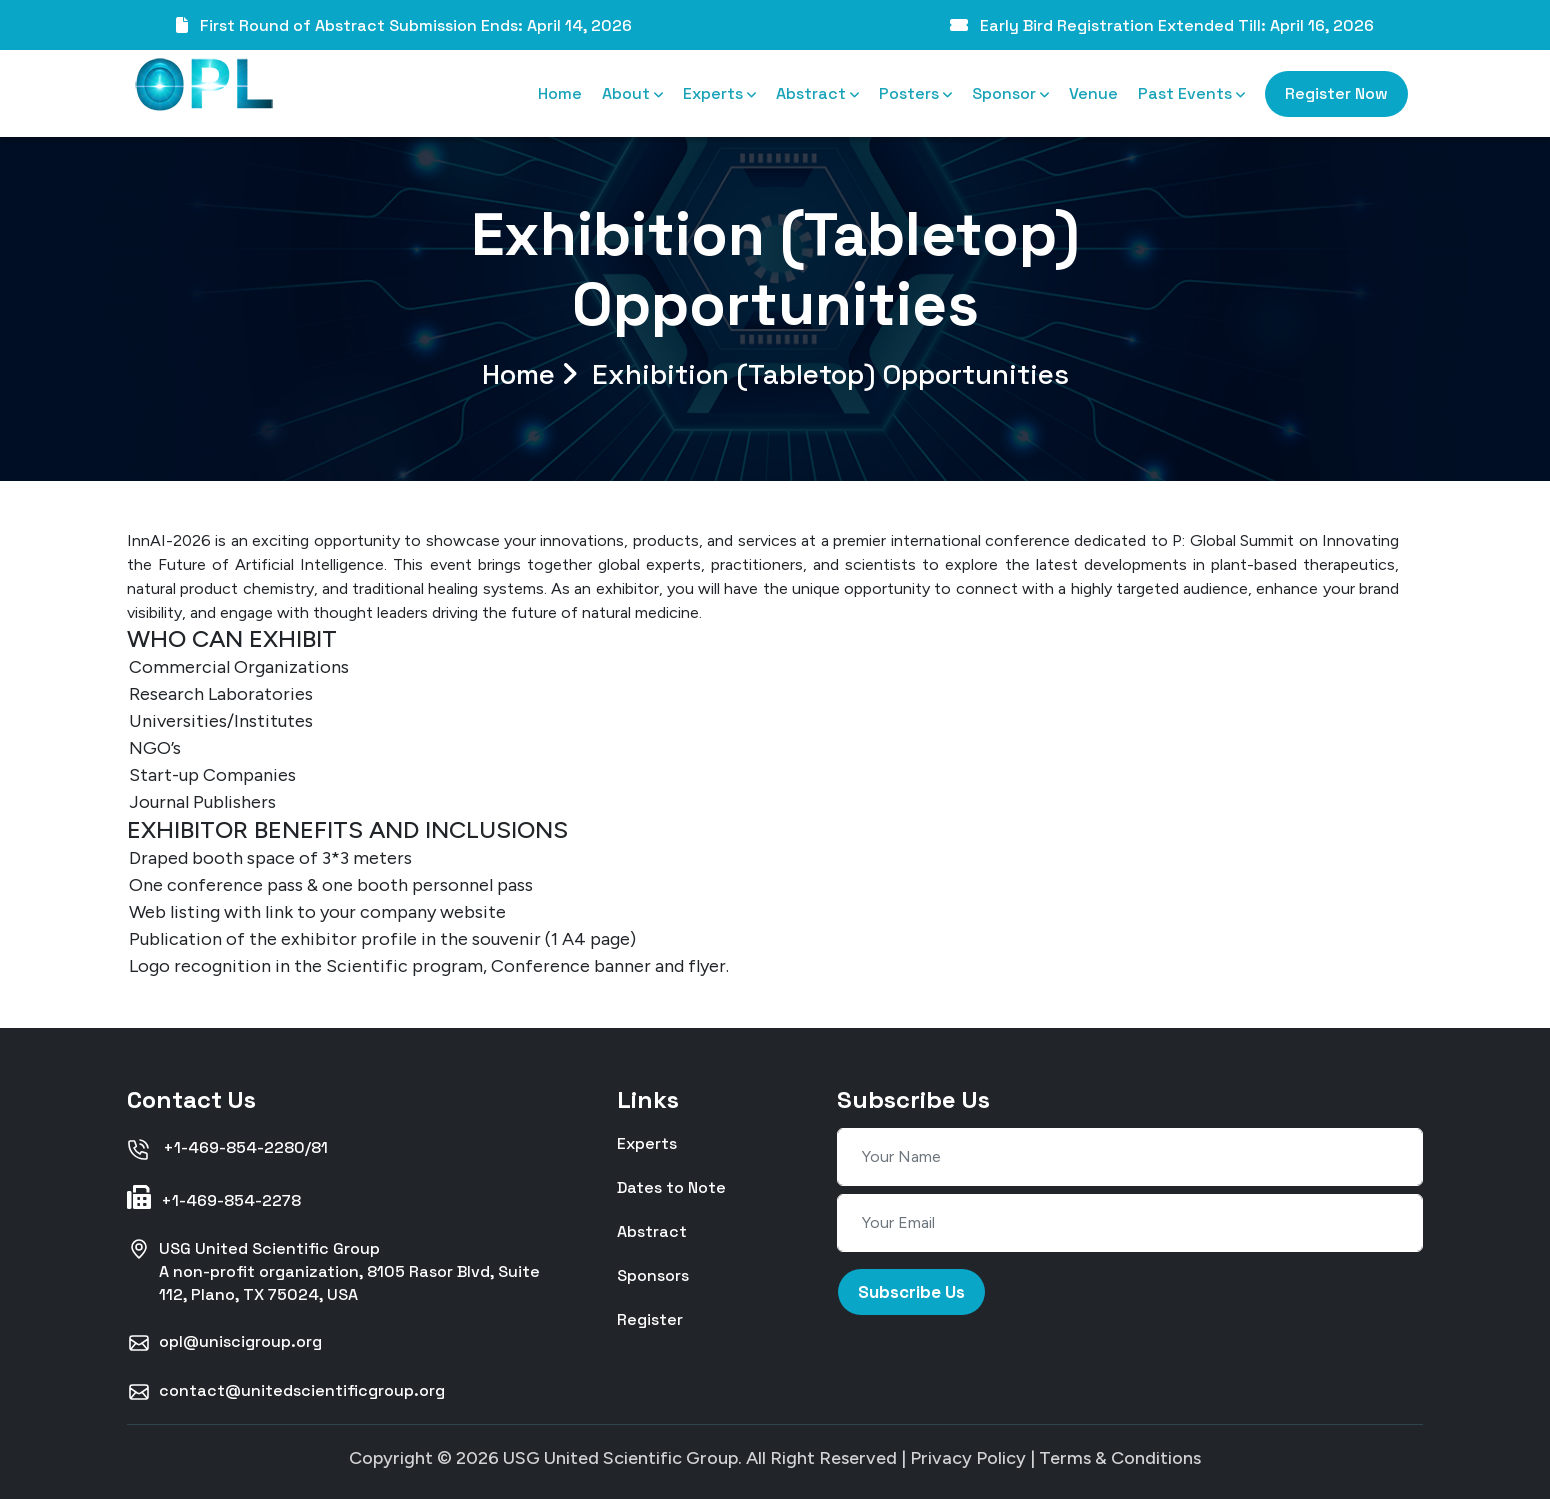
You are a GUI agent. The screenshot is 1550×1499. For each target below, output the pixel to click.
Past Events (1191, 93)
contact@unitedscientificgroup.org (286, 1392)
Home (560, 93)
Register (650, 1318)
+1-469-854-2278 (214, 1198)
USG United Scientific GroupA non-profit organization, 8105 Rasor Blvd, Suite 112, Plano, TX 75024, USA (333, 1271)
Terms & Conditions (1120, 1458)
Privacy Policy (968, 1458)
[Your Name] (1130, 1157)
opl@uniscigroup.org (224, 1343)
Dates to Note (671, 1186)
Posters (915, 93)
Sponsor (1010, 93)
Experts (719, 93)
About (632, 93)
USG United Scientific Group (620, 1458)
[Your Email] (1130, 1223)
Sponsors (653, 1274)
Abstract (817, 93)
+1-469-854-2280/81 (227, 1149)
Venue (1093, 93)
